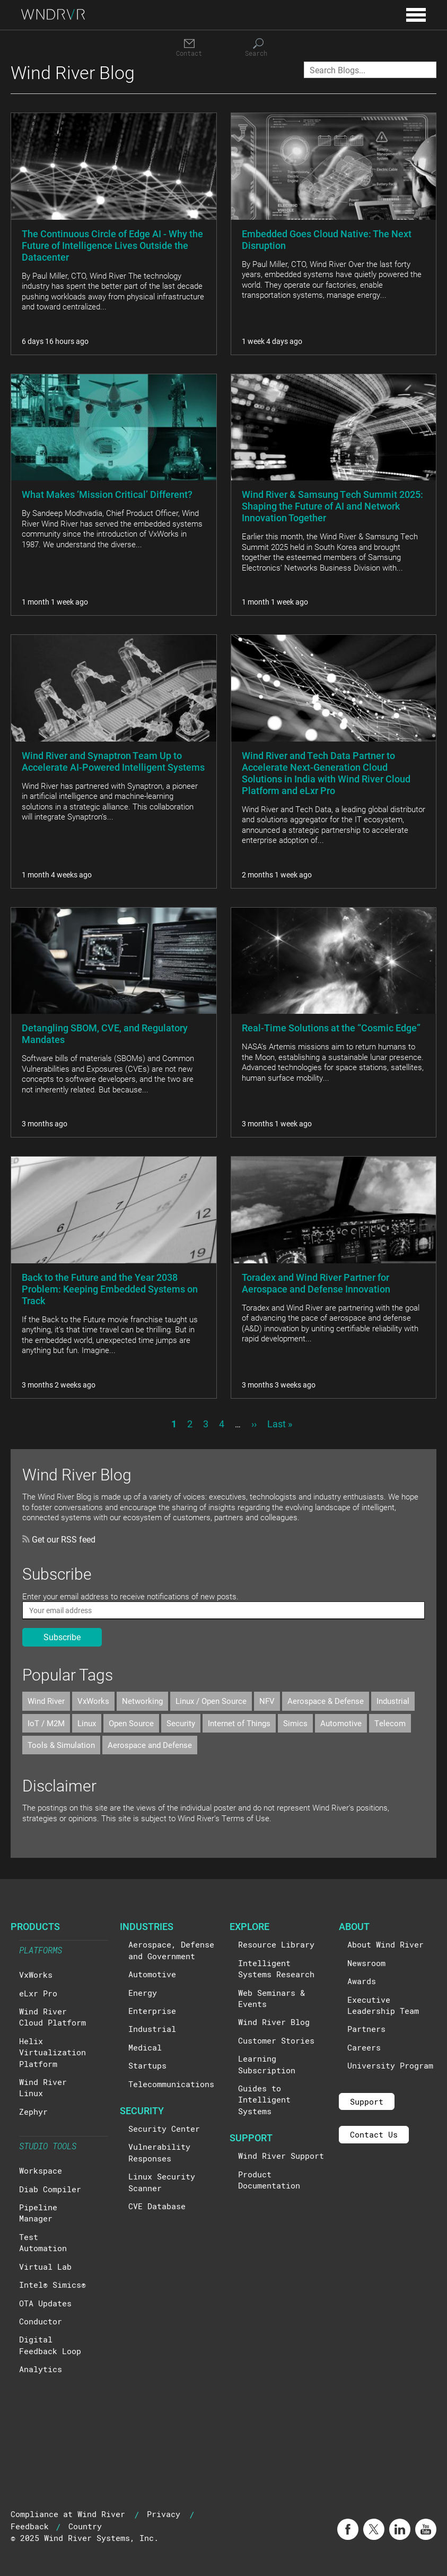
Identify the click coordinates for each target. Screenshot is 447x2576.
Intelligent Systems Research (276, 1968)
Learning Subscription (266, 2064)
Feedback (30, 2526)
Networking (142, 1700)
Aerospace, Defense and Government (171, 1950)
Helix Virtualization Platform (52, 2052)
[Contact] (189, 48)
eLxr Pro (38, 1993)
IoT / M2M (46, 1723)
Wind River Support (281, 2155)
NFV (267, 1700)
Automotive (341, 1723)
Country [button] (85, 2526)
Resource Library (276, 1944)
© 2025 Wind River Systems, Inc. (85, 2537)
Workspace (40, 2170)
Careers (364, 2047)
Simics (295, 1723)
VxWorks (93, 1700)
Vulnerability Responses (159, 2152)
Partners (366, 2028)
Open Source (131, 1723)
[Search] (258, 48)
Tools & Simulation (61, 1744)
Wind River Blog (274, 2022)
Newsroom (366, 1963)
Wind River (46, 1700)
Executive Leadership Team (383, 2005)
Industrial (392, 1700)
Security (180, 1723)
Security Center (164, 2128)
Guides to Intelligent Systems (264, 2099)
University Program (390, 2065)
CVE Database (157, 2206)
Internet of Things (239, 1723)
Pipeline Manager (38, 2213)
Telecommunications (171, 2084)
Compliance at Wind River (68, 2514)
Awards (361, 1981)
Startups (147, 2065)
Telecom (390, 1723)
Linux (86, 1723)
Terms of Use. (246, 1818)
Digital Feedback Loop (50, 2345)
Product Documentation (269, 2180)
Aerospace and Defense (150, 1744)
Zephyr (33, 2111)
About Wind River (385, 1944)
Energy (142, 1992)
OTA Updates (45, 2303)
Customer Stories (276, 2040)
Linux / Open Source (211, 1700)
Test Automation (43, 2242)
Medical (145, 2047)
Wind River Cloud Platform (52, 2017)
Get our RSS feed (58, 1539)
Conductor (40, 2321)
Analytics (40, 2369)
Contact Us (374, 2134)
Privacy (163, 2514)
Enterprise (152, 2010)
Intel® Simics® (52, 2284)
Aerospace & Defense (325, 1700)
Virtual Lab (45, 2266)
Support (366, 2101)
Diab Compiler (50, 2189)
